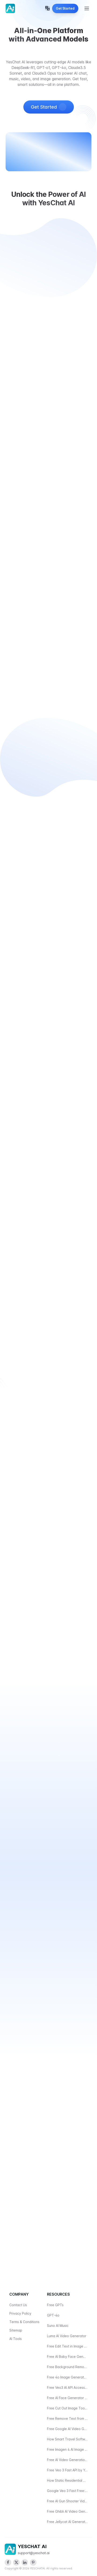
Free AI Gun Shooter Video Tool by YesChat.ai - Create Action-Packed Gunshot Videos (67, 2501)
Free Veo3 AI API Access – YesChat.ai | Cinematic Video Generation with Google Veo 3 (67, 2387)
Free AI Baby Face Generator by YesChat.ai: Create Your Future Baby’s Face (67, 2357)
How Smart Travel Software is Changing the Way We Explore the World (67, 2439)
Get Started (65, 8)
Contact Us (18, 2305)
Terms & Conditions (24, 2322)
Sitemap (15, 2330)
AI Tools (15, 2339)
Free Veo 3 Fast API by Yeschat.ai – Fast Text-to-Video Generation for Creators (67, 2470)
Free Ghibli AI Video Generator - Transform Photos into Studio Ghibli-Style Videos (67, 2511)
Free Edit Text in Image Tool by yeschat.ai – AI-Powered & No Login (67, 2346)
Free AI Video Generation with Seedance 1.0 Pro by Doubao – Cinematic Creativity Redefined (67, 2460)
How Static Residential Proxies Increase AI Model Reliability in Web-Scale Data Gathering (67, 2480)
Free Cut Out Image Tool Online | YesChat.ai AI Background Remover (67, 2408)
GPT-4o (53, 2315)
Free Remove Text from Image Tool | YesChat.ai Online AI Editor (67, 2418)
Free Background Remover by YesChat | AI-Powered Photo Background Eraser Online (67, 2367)
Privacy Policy (20, 2313)
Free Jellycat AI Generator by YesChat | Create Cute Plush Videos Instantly (67, 2522)
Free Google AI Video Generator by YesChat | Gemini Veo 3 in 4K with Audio (67, 2429)
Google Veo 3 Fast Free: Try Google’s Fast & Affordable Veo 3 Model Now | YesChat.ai (67, 2491)
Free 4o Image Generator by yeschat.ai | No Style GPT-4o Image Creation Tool (67, 2377)
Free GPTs (55, 2305)
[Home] (10, 8)
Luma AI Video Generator (66, 2336)
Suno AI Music (57, 2326)
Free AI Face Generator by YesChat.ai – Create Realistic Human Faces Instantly (67, 2398)
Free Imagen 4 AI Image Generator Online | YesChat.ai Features (67, 2449)
